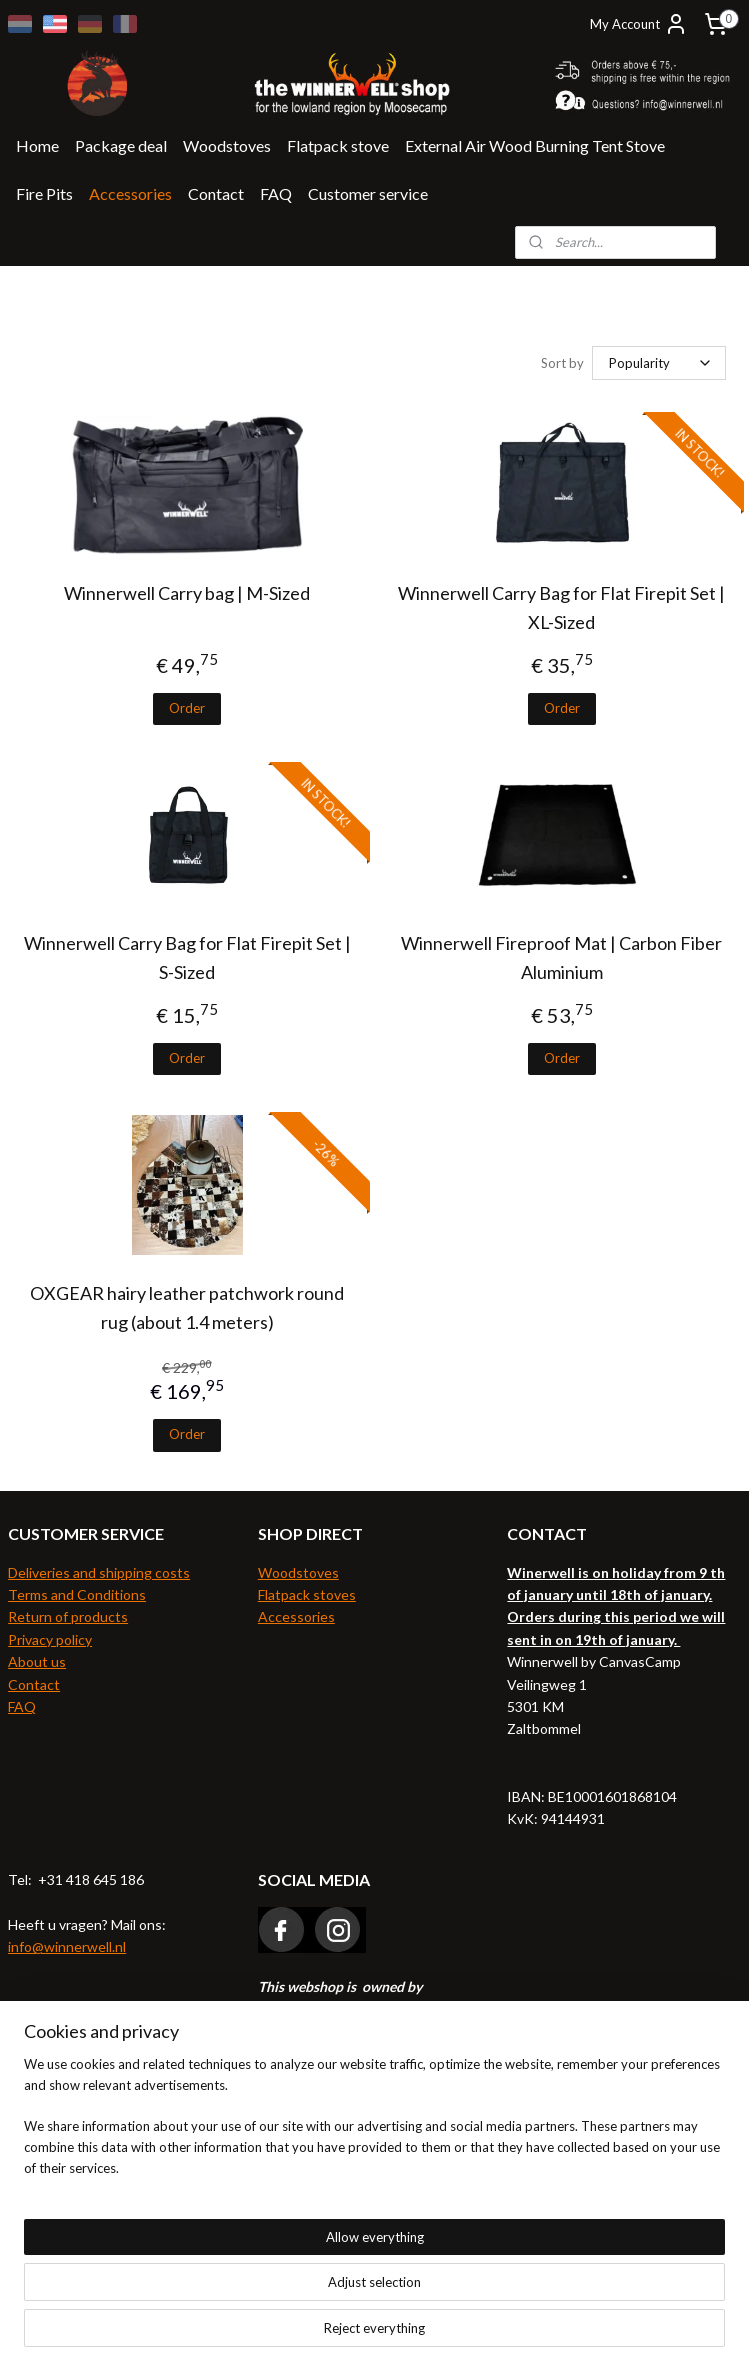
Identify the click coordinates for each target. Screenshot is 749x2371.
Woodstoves (227, 145)
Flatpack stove (338, 145)
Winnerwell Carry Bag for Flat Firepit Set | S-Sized (187, 957)
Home (37, 145)
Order (187, 708)
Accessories (130, 193)
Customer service (368, 193)
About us (37, 1661)
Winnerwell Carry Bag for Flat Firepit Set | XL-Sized (561, 607)
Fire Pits (44, 193)
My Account (639, 24)
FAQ (276, 193)
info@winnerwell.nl (67, 1946)
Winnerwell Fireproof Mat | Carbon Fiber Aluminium (561, 957)
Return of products (68, 1616)
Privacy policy (50, 1639)
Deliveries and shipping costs (99, 1572)
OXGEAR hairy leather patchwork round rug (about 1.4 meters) (187, 1308)
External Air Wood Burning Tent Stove (535, 145)
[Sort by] (659, 363)
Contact (216, 193)
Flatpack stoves (307, 1594)
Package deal (121, 145)
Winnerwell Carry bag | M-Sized (187, 593)
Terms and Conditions (77, 1594)
